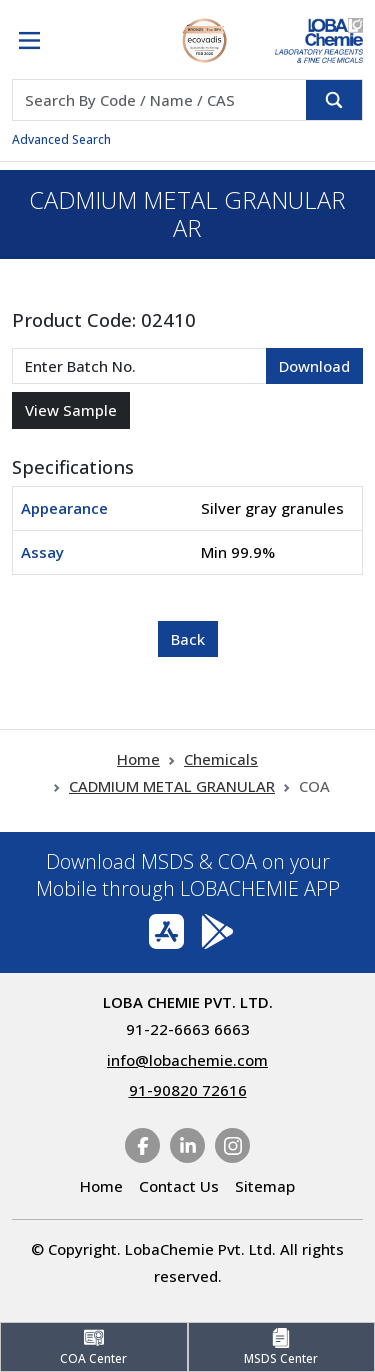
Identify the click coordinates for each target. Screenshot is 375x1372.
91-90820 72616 (188, 1090)
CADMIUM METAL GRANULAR (172, 786)
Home (138, 759)
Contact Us (179, 1186)
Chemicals (221, 759)
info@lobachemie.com (187, 1060)
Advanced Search (61, 139)
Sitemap (265, 1186)
